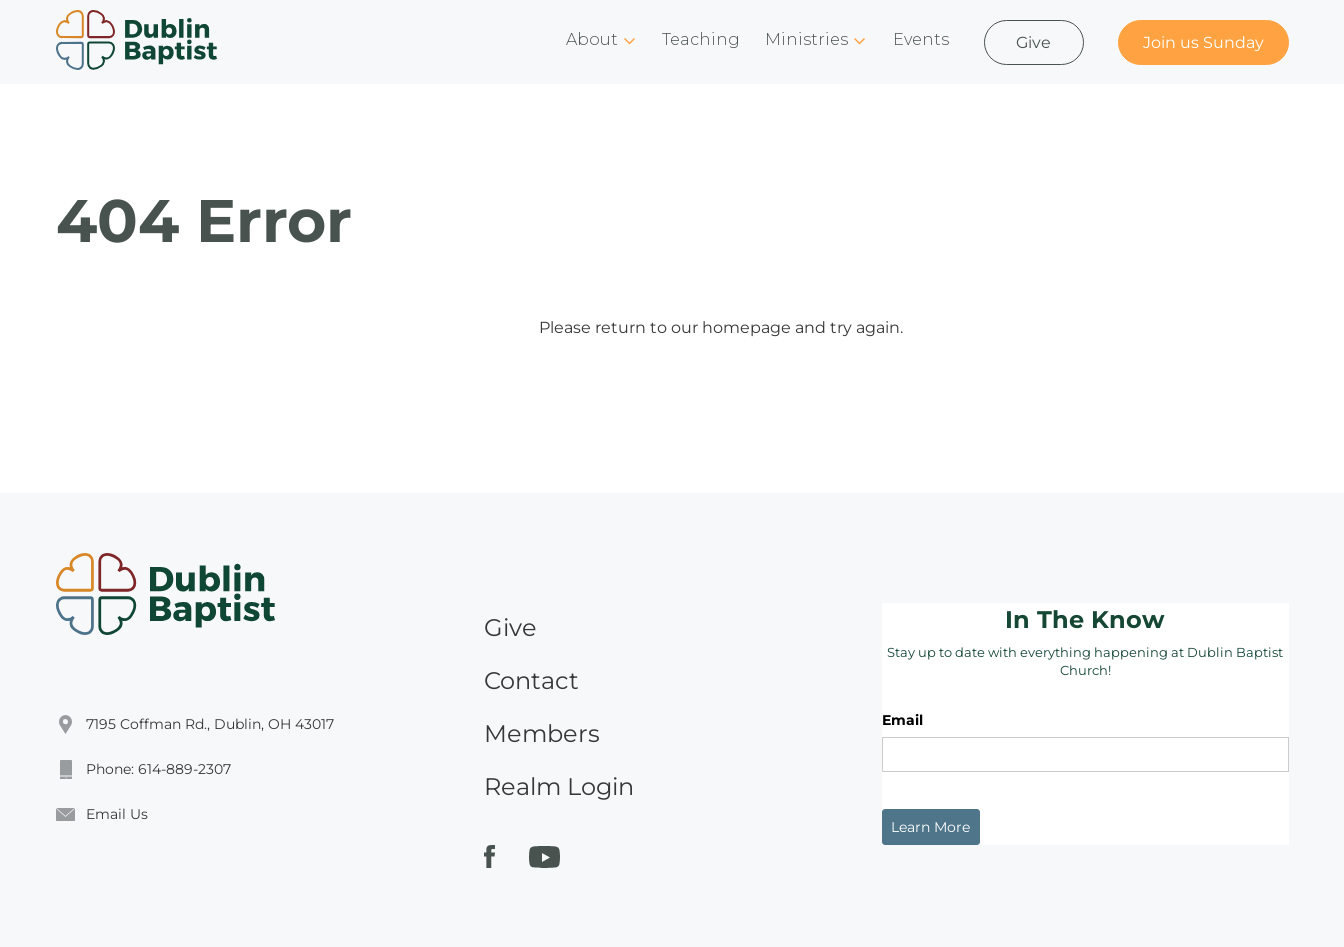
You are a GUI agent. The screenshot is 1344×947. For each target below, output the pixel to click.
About (592, 39)
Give (1033, 42)
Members (542, 733)
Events (921, 39)
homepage (746, 327)
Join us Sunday (1203, 42)
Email (902, 720)
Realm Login (559, 786)
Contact (531, 680)
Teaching (701, 39)
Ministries (806, 39)
